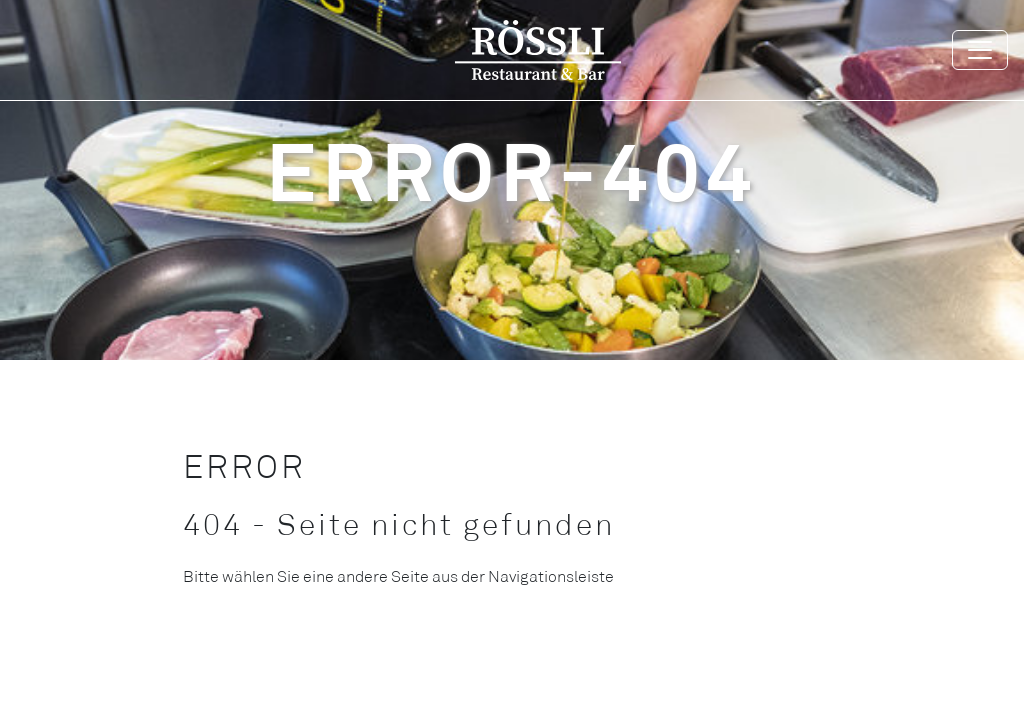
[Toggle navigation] (980, 50)
